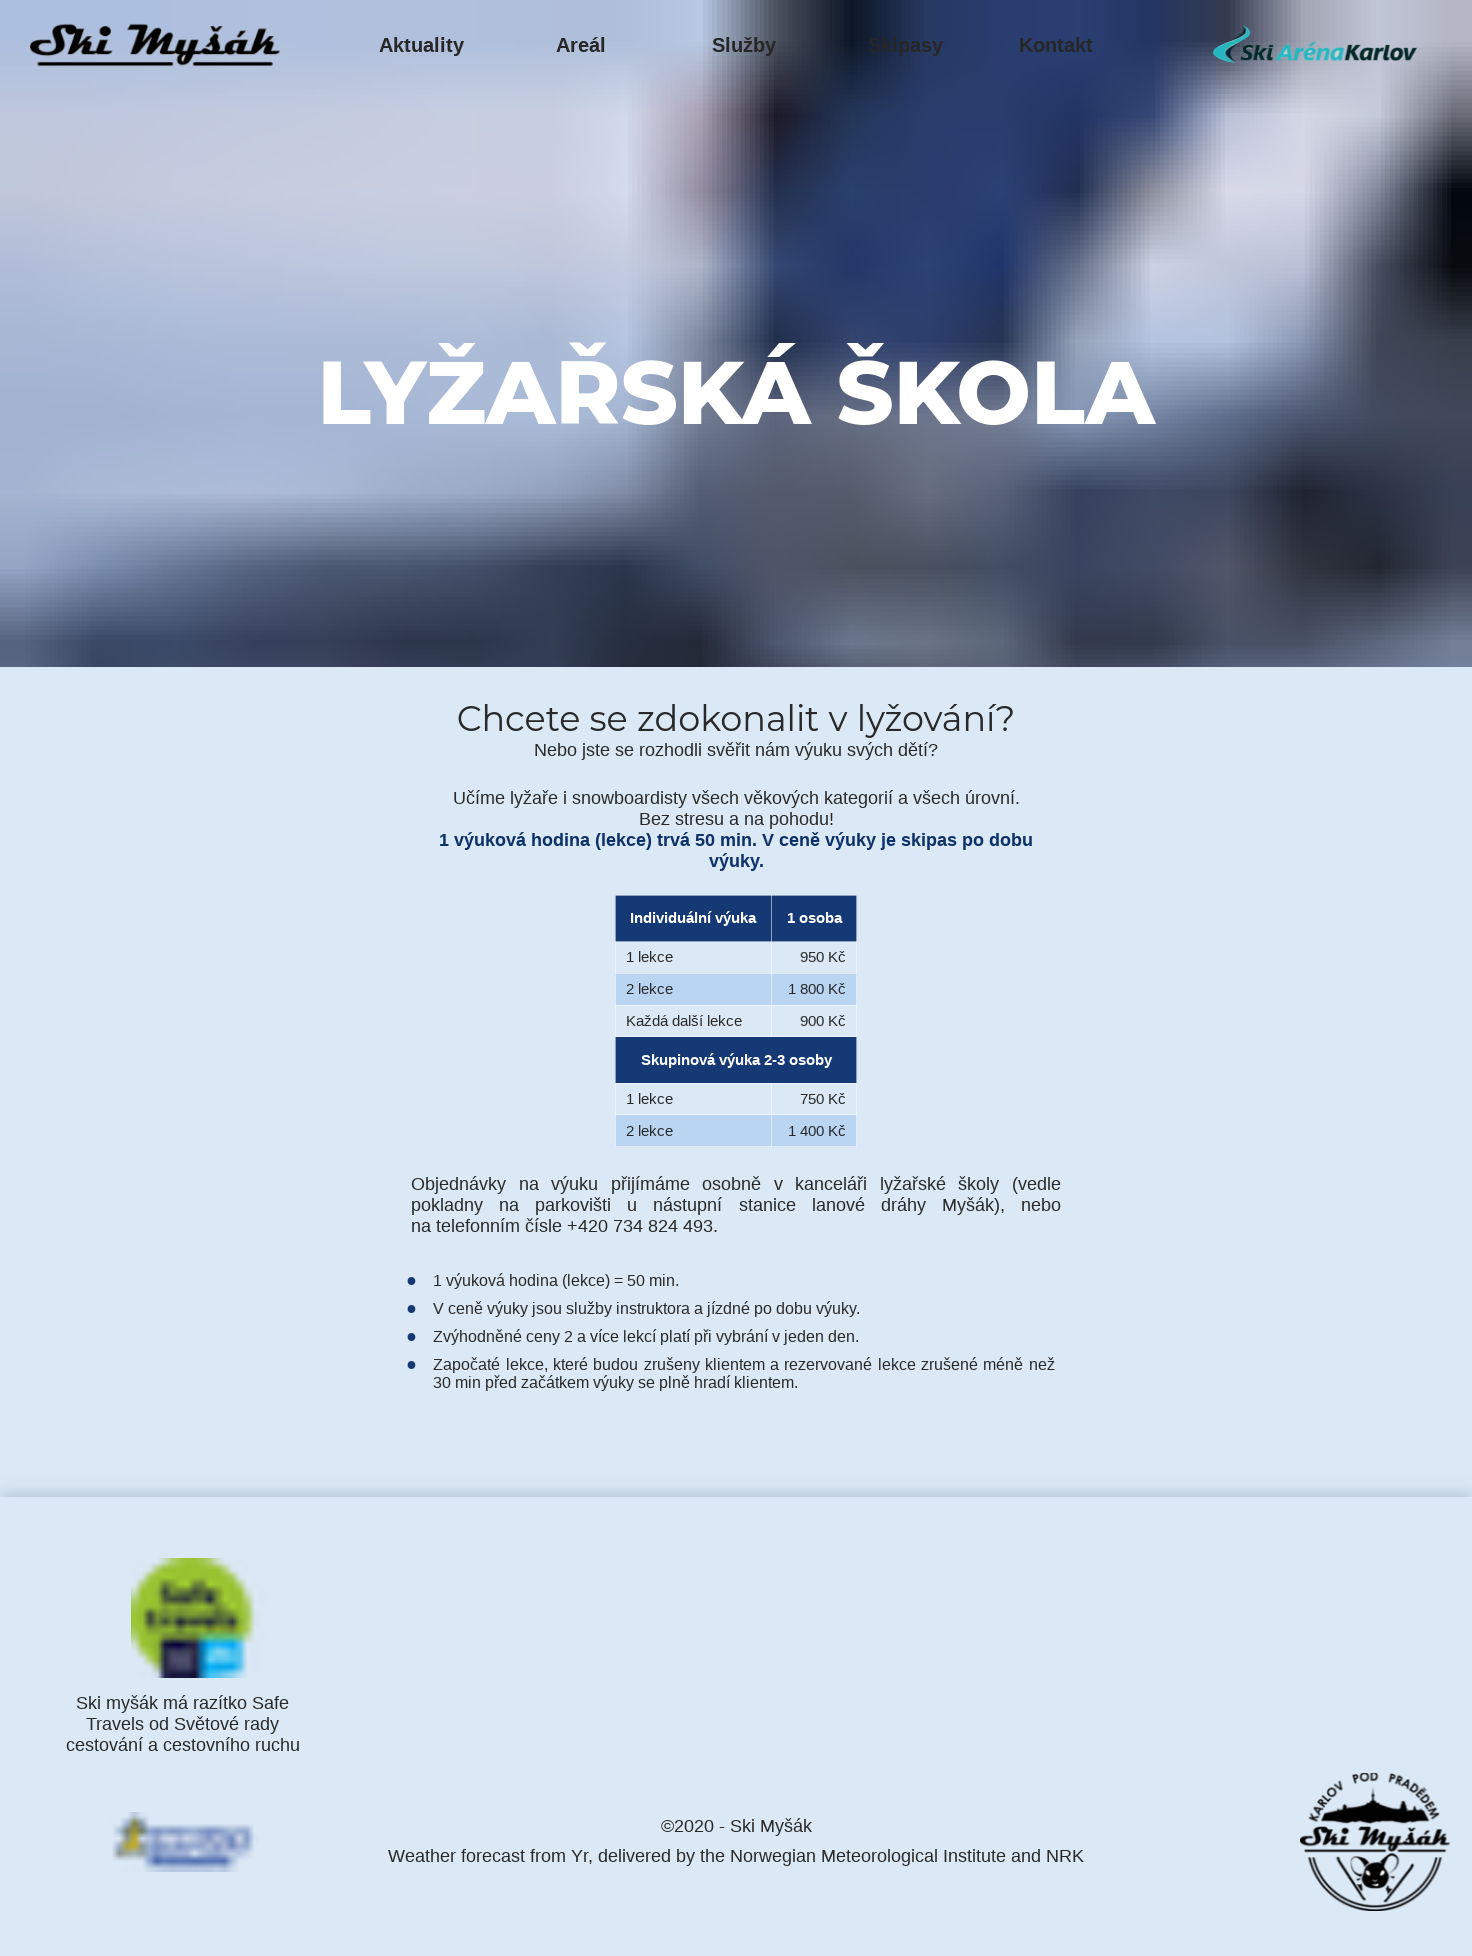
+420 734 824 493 (640, 1226)
